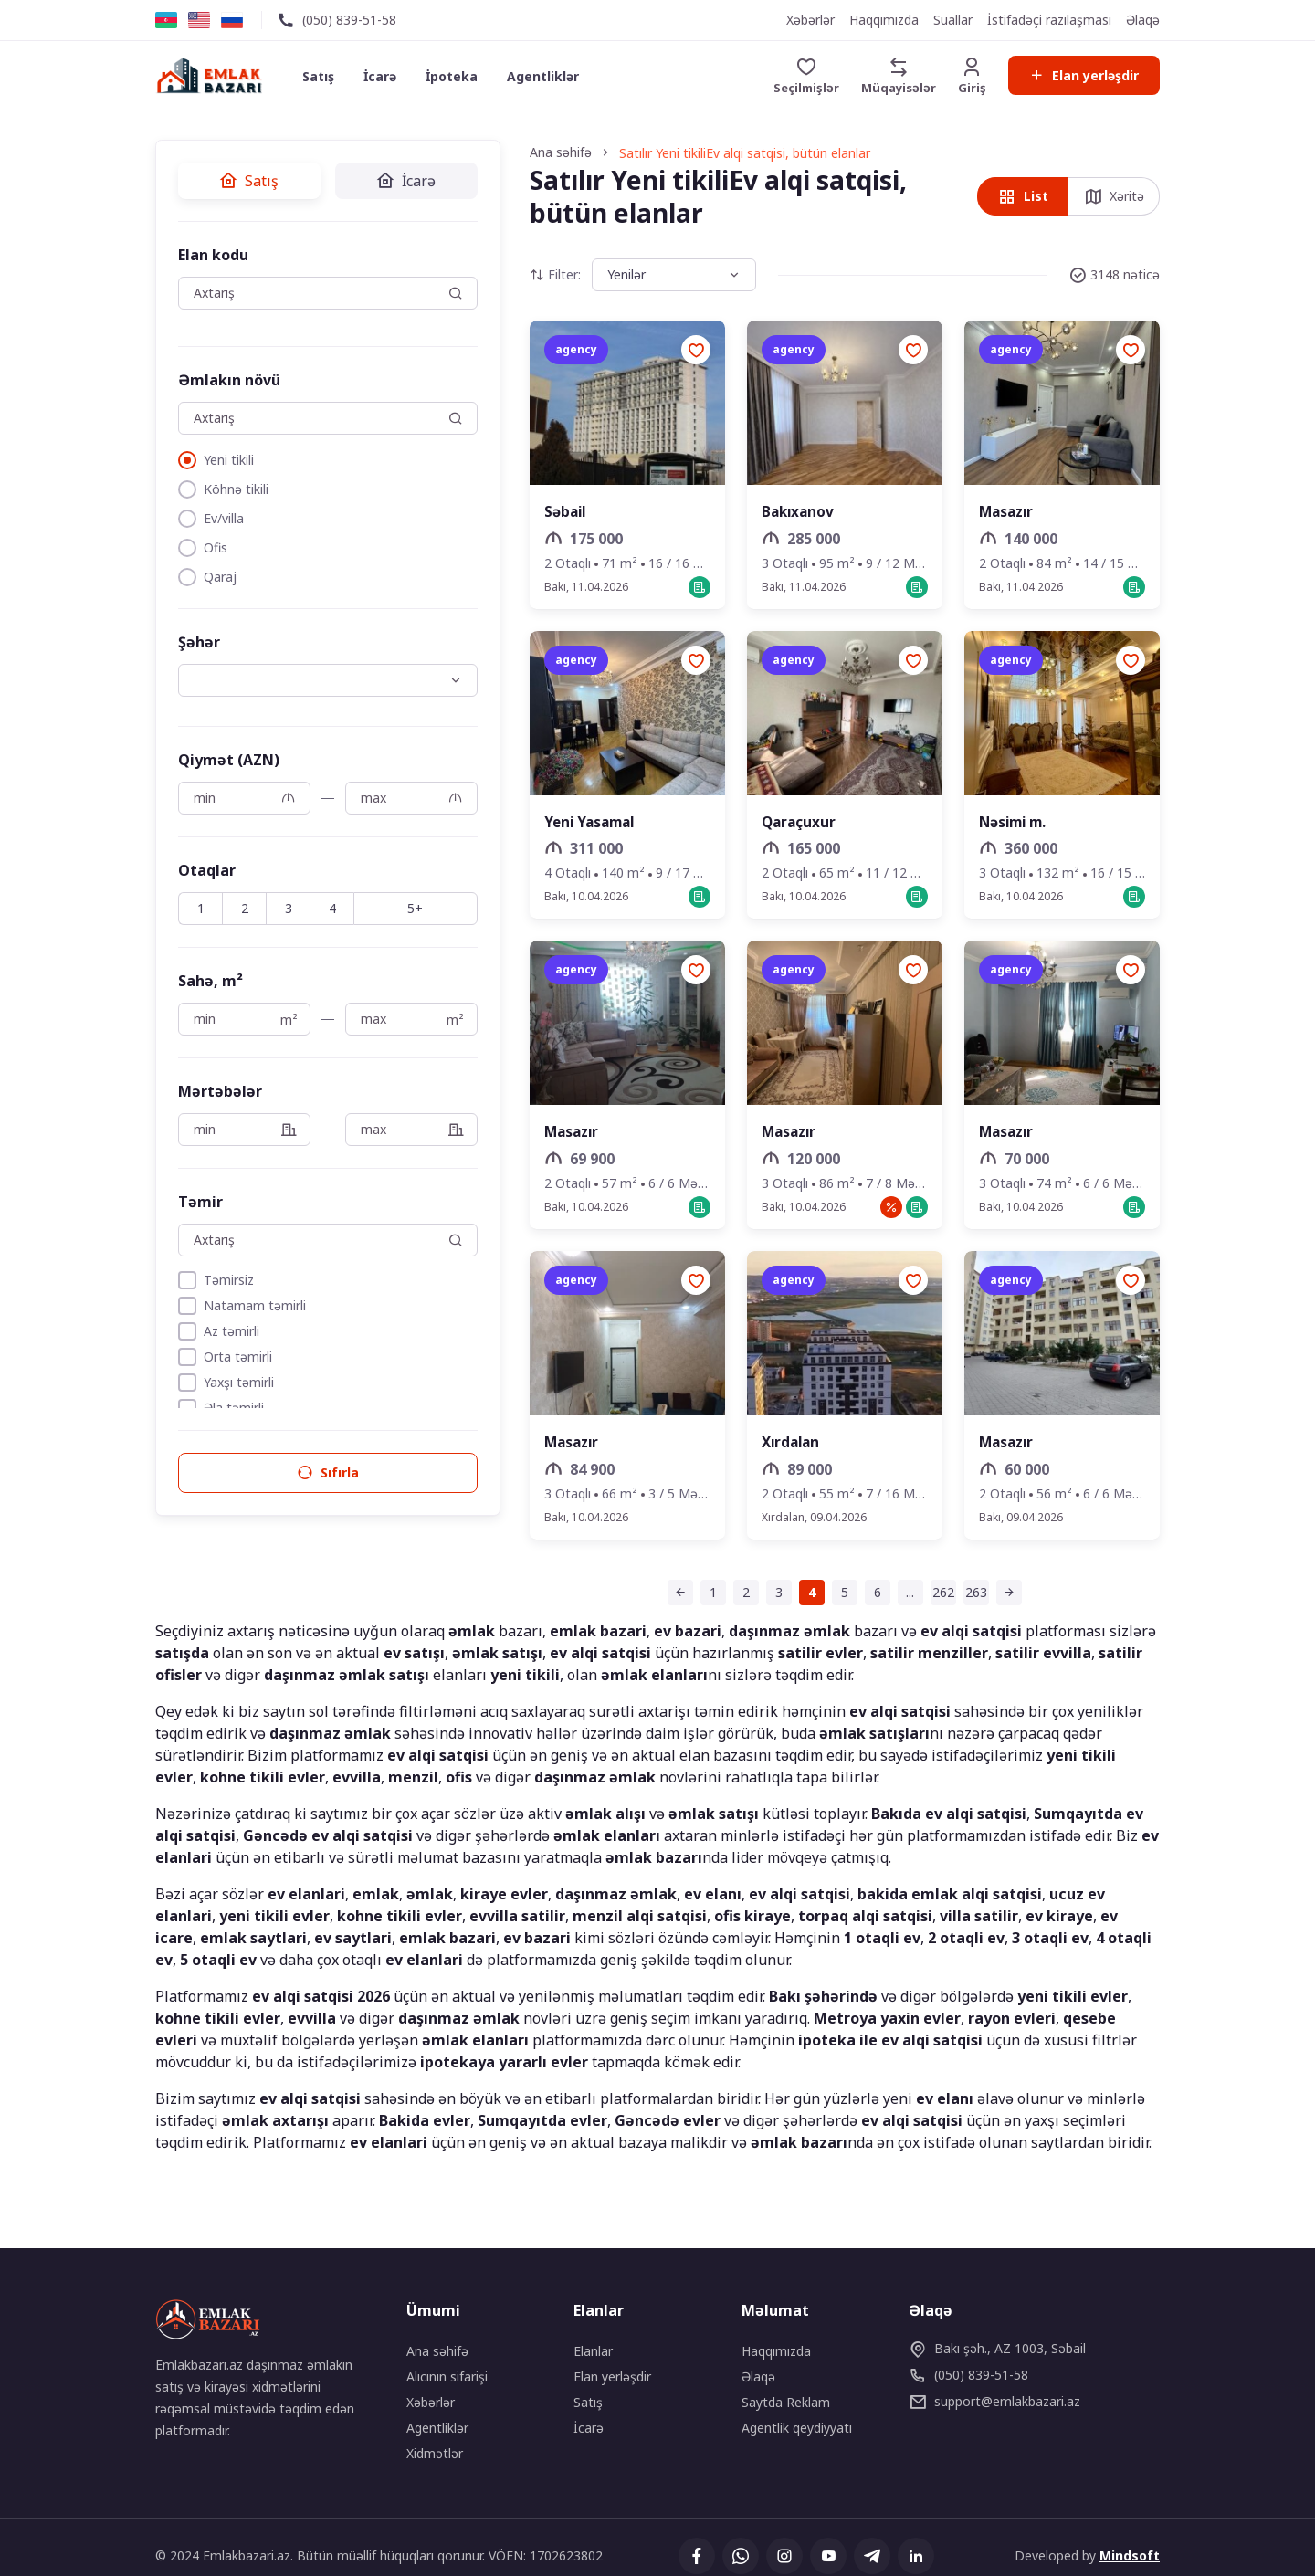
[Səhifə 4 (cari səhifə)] (771, 1598)
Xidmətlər (434, 2454)
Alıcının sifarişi (447, 2377)
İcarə (384, 76)
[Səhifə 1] (673, 1598)
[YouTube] (827, 2557)
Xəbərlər (810, 19)
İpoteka (456, 76)
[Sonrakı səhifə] (969, 1598)
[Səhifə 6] (837, 1598)
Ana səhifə (437, 2351)
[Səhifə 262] (903, 1598)
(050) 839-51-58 (349, 19)
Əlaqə (1143, 19)
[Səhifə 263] (936, 1598)
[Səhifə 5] (804, 1598)
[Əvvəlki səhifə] (640, 1598)
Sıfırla (288, 1473)
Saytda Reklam (786, 2403)
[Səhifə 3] (739, 1598)
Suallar (953, 19)
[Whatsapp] (739, 2557)
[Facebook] (696, 2557)
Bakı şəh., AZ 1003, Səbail (997, 2349)
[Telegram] (871, 2557)
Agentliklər (547, 76)
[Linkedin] (915, 2557)
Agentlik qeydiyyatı (797, 2428)
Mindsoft (1129, 2556)
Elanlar (593, 2351)
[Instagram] (783, 2557)
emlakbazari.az (994, 2402)
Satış (323, 76)
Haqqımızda (884, 19)
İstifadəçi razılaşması (1049, 19)
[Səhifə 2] (706, 1598)
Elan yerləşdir (1082, 75)
